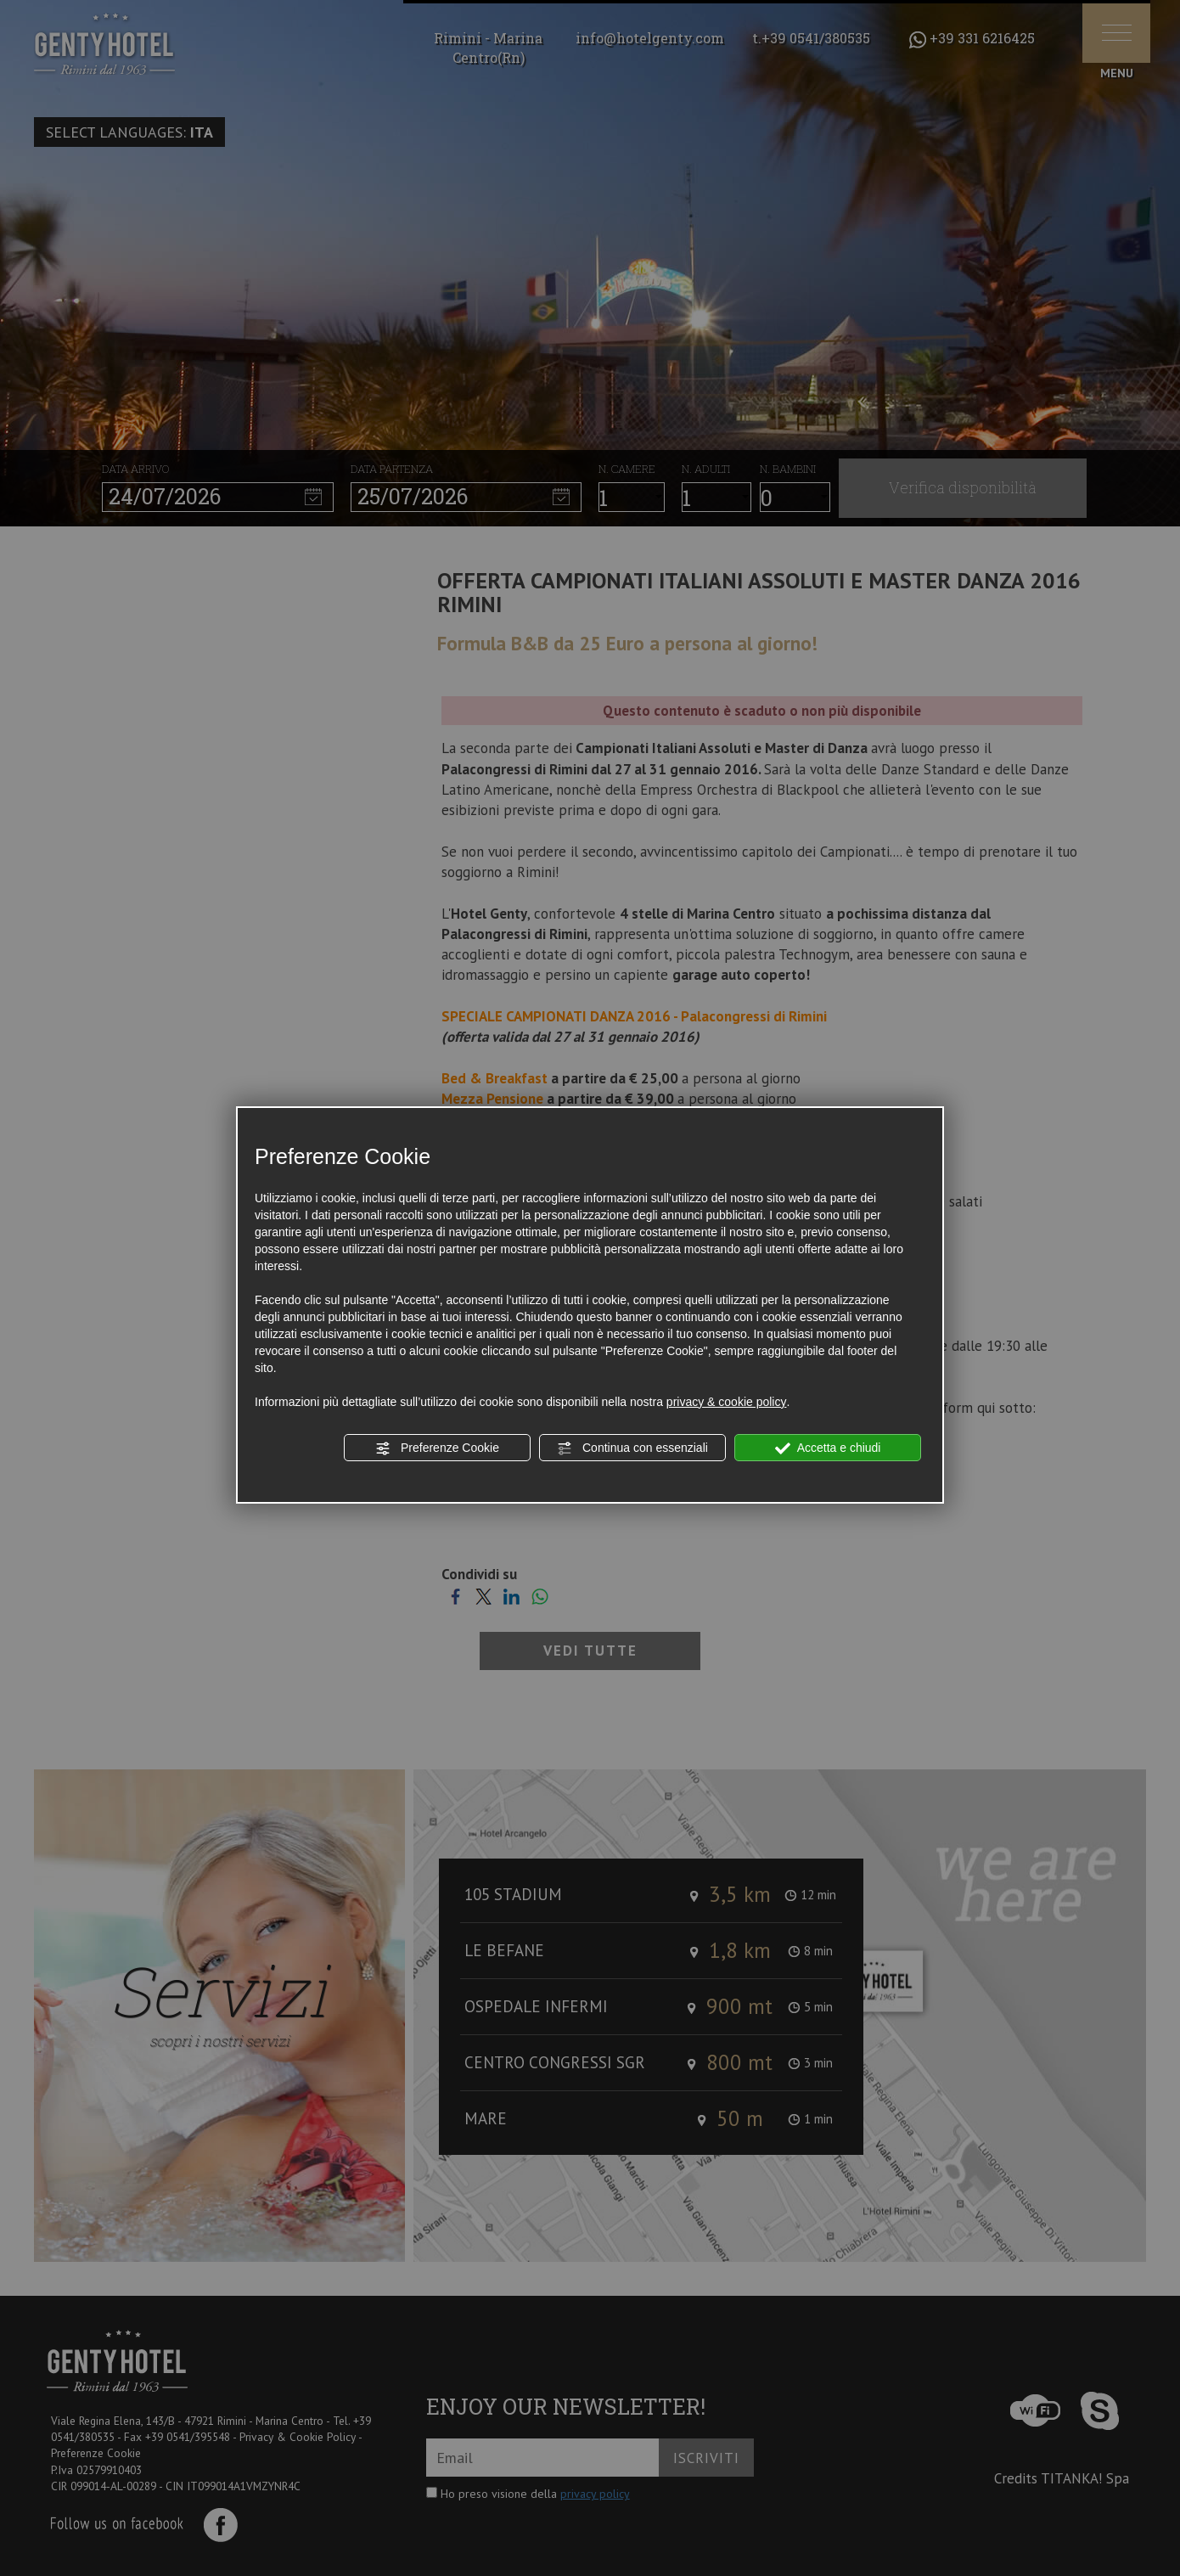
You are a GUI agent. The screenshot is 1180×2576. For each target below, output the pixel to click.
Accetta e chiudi (828, 1448)
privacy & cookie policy (726, 1402)
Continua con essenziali (632, 1448)
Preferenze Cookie (437, 1448)
